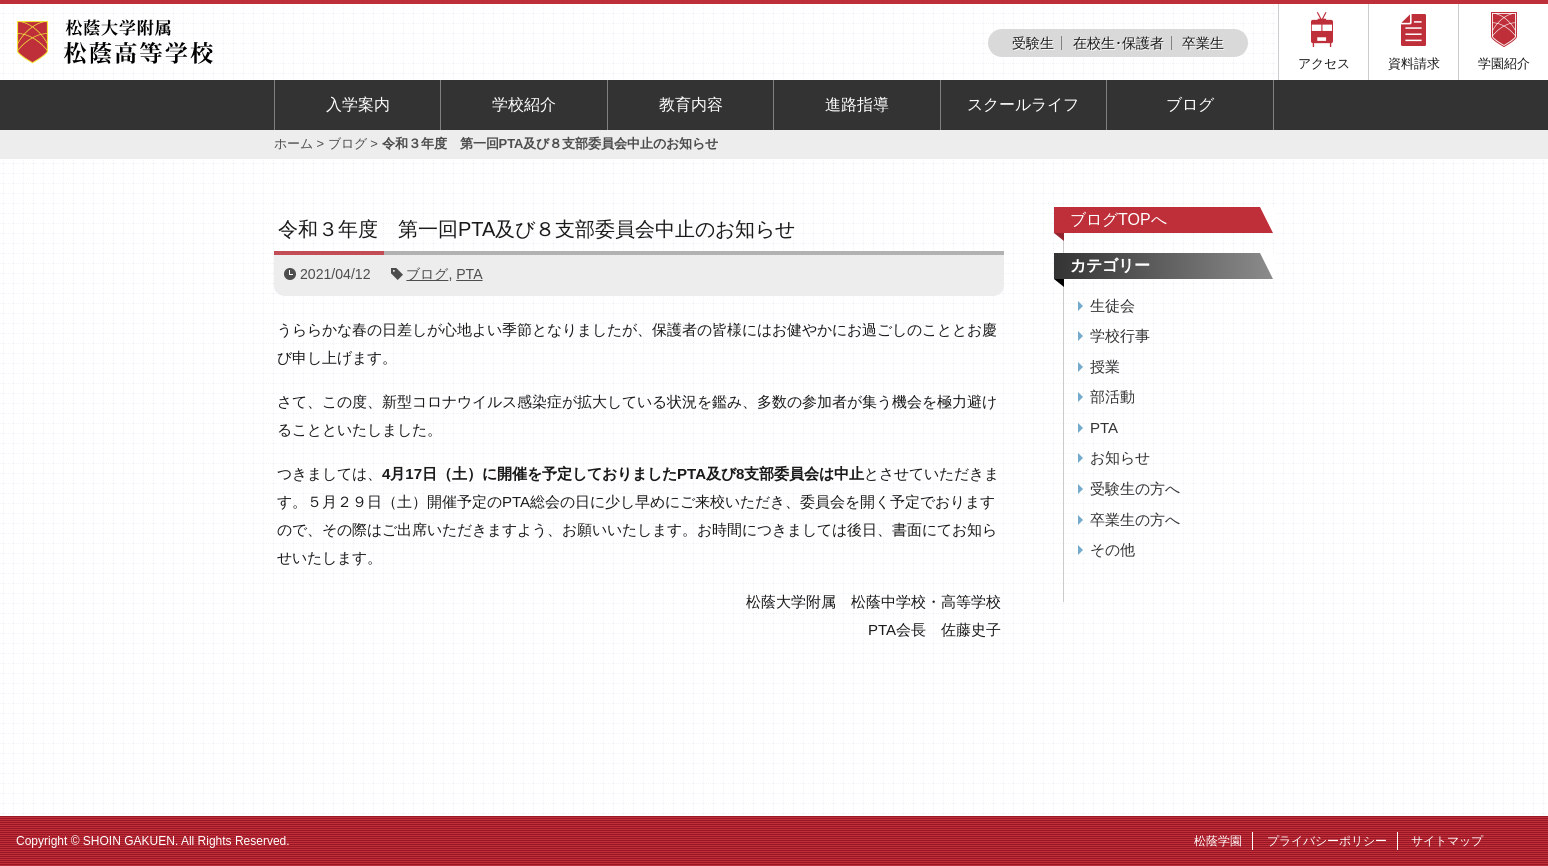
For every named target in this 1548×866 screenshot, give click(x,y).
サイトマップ (1447, 841)
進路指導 (857, 104)
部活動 (1112, 396)
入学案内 (358, 104)
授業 (1105, 366)
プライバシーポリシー (1327, 841)
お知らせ (1120, 457)
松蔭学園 (1218, 841)
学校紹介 (524, 104)
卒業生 (1203, 43)
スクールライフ (1023, 104)
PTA (469, 274)
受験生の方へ (1135, 488)
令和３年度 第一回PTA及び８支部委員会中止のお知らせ (536, 229)
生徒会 (1112, 305)
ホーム (293, 143)
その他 (1112, 549)
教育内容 (691, 104)
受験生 (1033, 43)
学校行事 (1120, 335)
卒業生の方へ (1135, 519)
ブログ (1190, 104)
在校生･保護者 (1118, 43)
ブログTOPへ (1118, 219)
